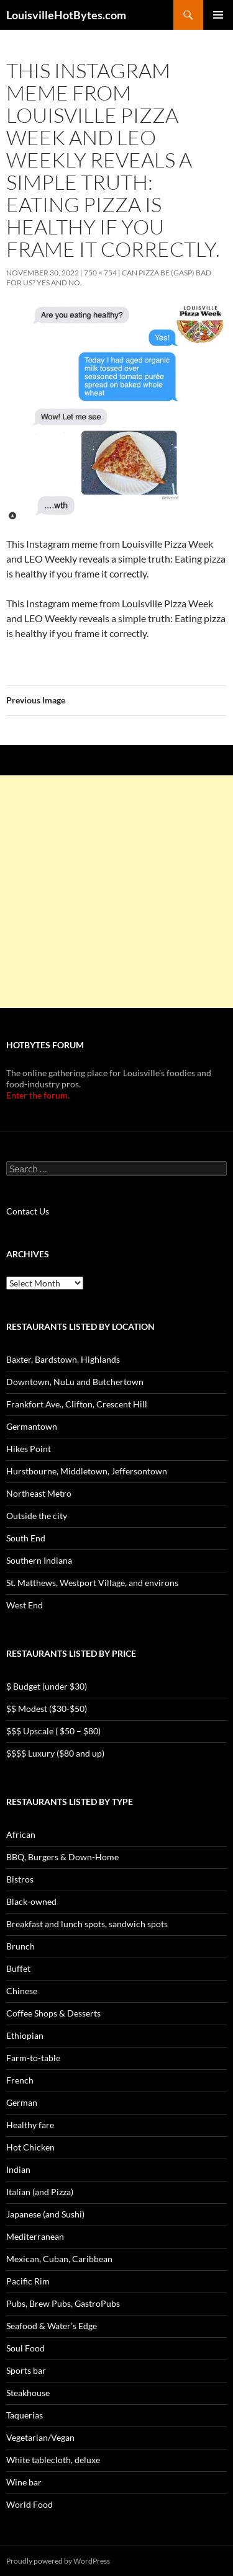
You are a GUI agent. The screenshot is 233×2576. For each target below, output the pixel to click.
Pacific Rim (28, 2281)
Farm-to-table (33, 2057)
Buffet (18, 1968)
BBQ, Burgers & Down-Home (62, 1857)
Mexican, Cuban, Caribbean (59, 2258)
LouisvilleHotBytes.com (66, 15)
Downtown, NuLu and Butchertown (75, 1381)
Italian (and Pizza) (39, 2191)
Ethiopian (24, 2035)
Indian (18, 2169)
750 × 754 (100, 272)
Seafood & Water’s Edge (51, 2325)
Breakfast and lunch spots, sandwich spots (87, 1924)
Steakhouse (28, 2392)
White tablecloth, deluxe (53, 2459)
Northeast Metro (38, 1493)
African (20, 1834)
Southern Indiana (39, 1560)
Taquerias (24, 2415)
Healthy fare (30, 2124)
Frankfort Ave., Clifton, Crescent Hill (76, 1404)
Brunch (20, 1946)
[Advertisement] (116, 891)
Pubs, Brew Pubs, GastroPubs (63, 2303)
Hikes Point (28, 1448)
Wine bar (24, 2482)
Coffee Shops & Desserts (53, 2013)
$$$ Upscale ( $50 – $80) (53, 1731)
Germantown (31, 1426)
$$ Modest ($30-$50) (46, 1708)
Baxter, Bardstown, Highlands (63, 1359)
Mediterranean (35, 2236)
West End (24, 1605)
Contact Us (27, 1211)
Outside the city (36, 1515)
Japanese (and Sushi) (45, 2214)
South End (25, 1538)
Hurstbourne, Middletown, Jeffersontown (86, 1471)
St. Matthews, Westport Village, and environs (92, 1582)
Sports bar (26, 2370)
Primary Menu (218, 15)
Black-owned (31, 1901)
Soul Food (25, 2348)
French (20, 2080)
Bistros (20, 1879)
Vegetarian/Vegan (40, 2437)
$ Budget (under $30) (46, 1686)
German (21, 2102)
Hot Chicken (30, 2147)
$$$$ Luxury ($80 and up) (55, 1753)
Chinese (21, 1990)
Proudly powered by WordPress (58, 2560)
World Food (29, 2504)
